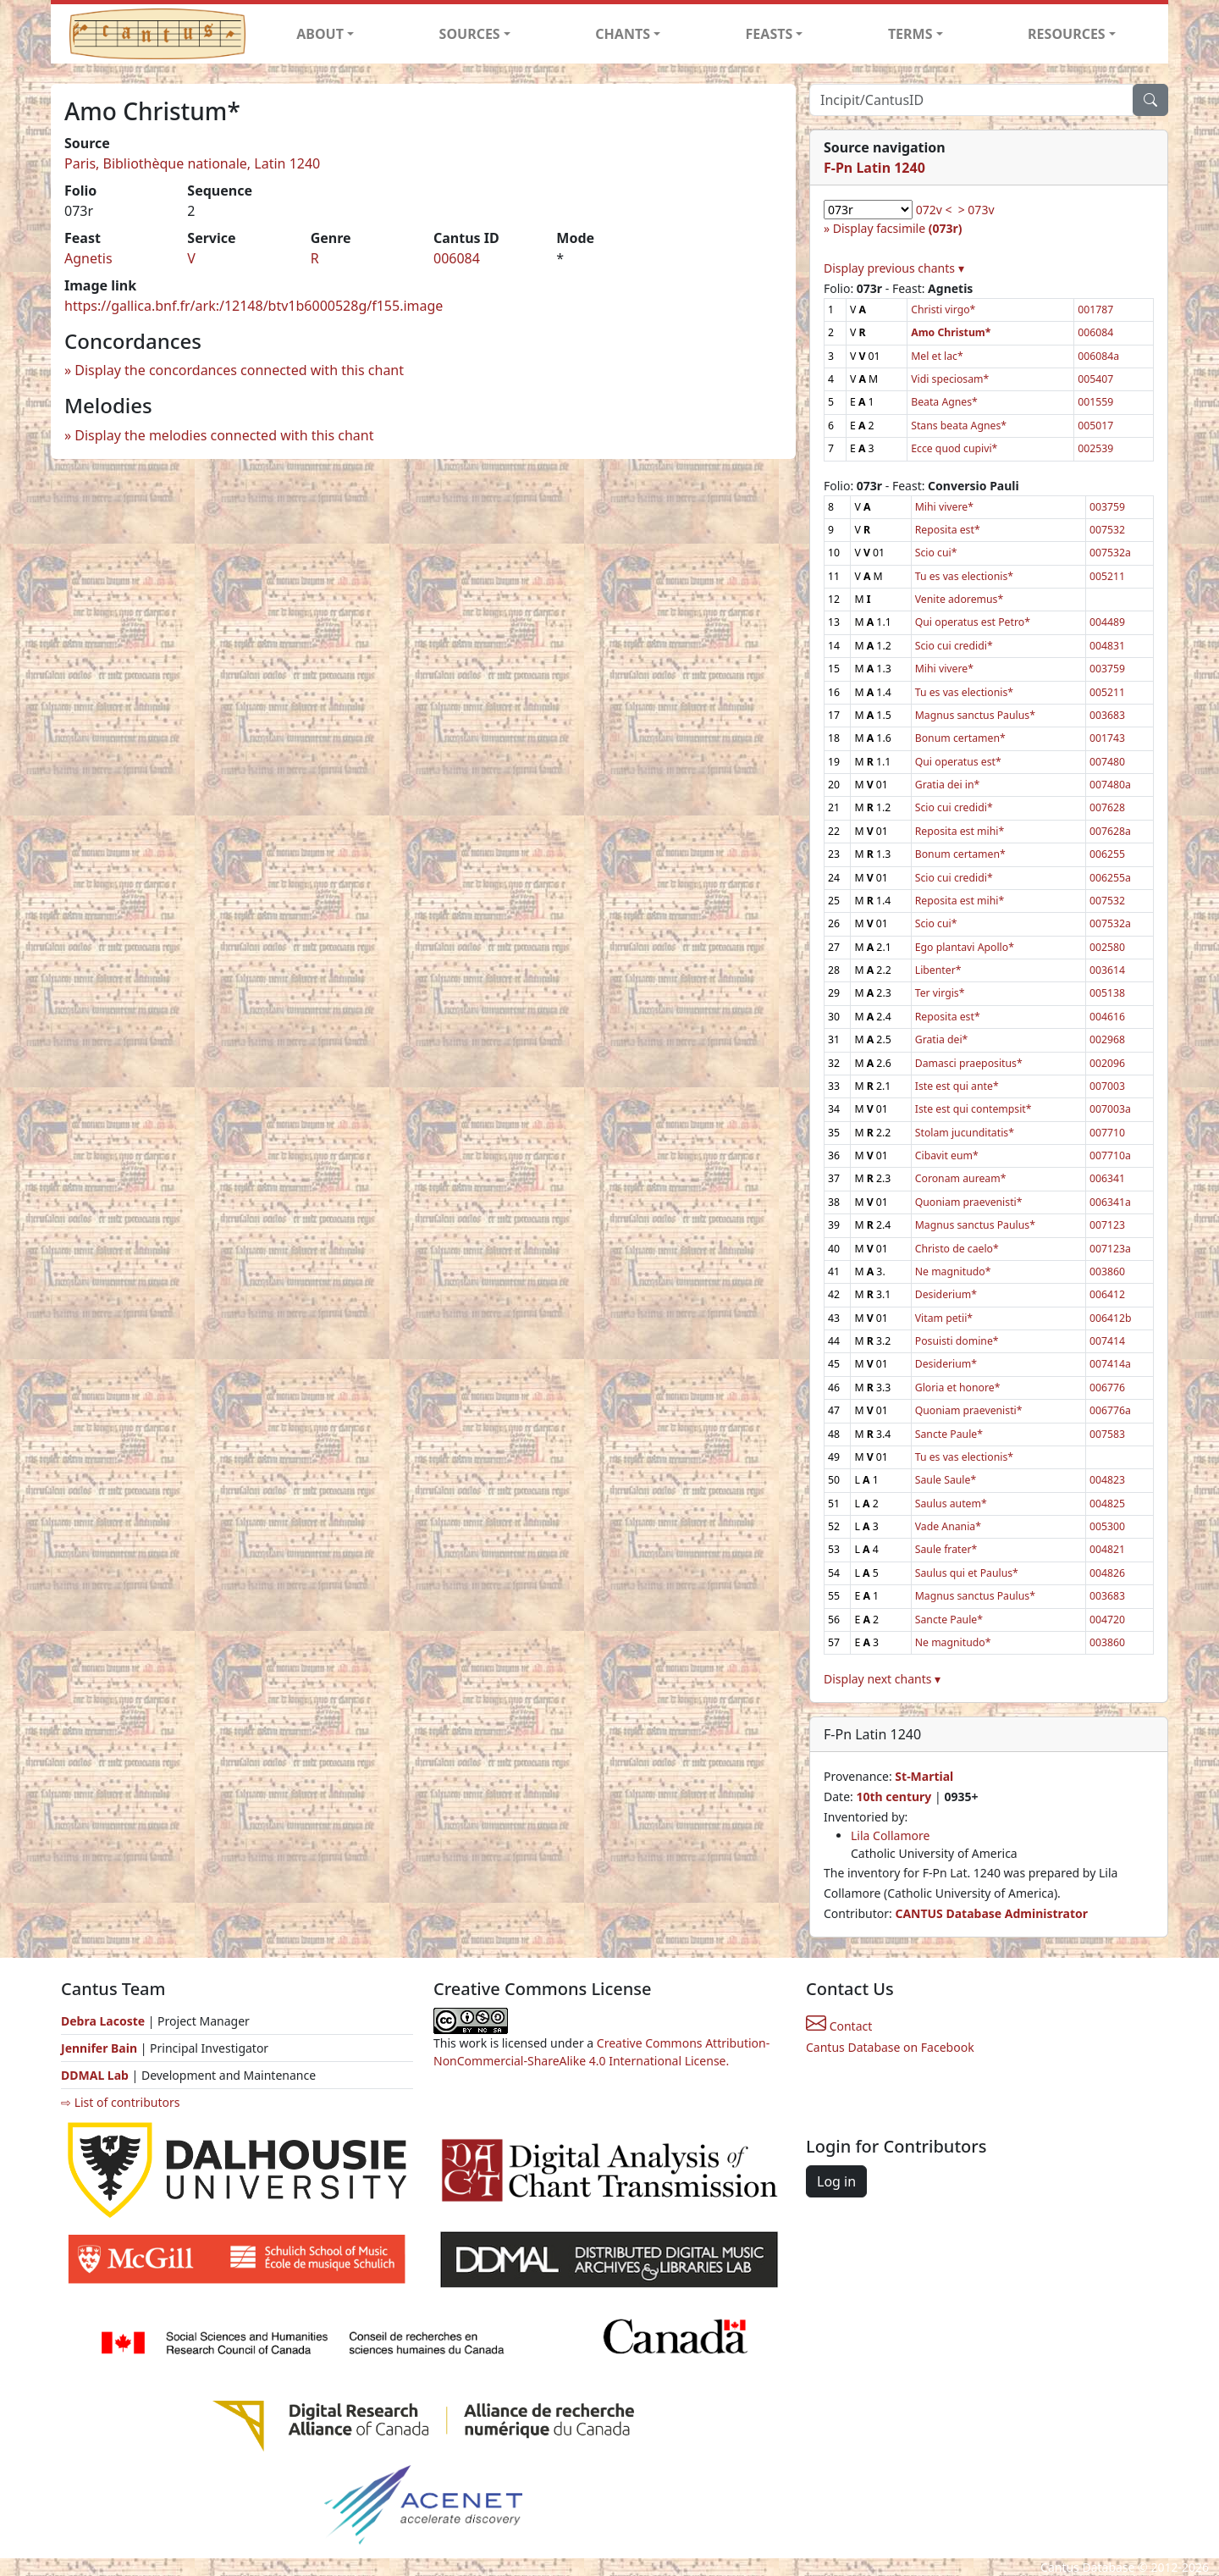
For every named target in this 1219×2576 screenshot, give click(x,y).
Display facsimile (898, 228)
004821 (1107, 1549)
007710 (1107, 1132)
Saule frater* (946, 1549)
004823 (1107, 1480)
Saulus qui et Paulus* (966, 1573)
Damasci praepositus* (969, 1063)
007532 (1107, 529)
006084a (1098, 356)
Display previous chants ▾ (894, 268)
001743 (1107, 738)
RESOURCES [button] (1067, 34)
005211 (1107, 576)
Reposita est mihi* (959, 831)
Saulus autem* (951, 1503)
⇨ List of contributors (120, 2102)
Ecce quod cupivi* (954, 448)
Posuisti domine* (957, 1341)
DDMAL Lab (95, 2075)
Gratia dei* (941, 1039)
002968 (1107, 1039)
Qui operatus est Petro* (972, 622)
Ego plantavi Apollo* (964, 947)
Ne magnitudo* (953, 1271)
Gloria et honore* (958, 1387)
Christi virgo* (943, 309)
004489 (1107, 622)
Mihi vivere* (944, 507)
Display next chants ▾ (882, 1679)
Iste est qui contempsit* (973, 1109)
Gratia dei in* (947, 784)
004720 (1107, 1619)
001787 (1095, 309)
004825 (1107, 1503)
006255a (1110, 878)
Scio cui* (936, 552)
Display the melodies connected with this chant (223, 435)
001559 (1095, 402)
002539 (1095, 448)
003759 (1107, 507)
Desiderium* (946, 1294)
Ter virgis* (940, 993)
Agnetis (88, 258)
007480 (1107, 762)
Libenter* (938, 970)
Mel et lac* (937, 356)
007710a (1110, 1155)
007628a (1110, 831)
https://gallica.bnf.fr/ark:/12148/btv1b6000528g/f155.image (253, 305)
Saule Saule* (945, 1480)
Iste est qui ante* (957, 1086)
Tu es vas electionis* (964, 576)
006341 (1107, 1178)
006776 (1107, 1387)
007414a (1110, 1364)
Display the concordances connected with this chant (239, 370)
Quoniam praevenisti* (969, 1202)
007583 (1107, 1434)
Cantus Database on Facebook (890, 2047)
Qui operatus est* (958, 762)
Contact (839, 2026)
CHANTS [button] (622, 34)
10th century (893, 1796)
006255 (1107, 854)
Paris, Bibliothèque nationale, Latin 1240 (192, 163)
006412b (1110, 1318)
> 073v (976, 210)
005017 (1095, 425)
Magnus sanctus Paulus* (975, 715)
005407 (1095, 379)
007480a (1110, 784)
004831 (1107, 645)
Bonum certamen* (960, 738)
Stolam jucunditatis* (964, 1132)
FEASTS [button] (769, 34)
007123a (1110, 1248)
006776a (1110, 1410)
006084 (456, 258)
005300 (1107, 1526)
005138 (1107, 993)
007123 (1107, 1225)
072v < (934, 210)
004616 (1107, 1016)
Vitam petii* (944, 1318)
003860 (1107, 1271)
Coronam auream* (961, 1178)
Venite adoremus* (959, 599)
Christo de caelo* (957, 1248)
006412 (1107, 1294)
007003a (1110, 1109)
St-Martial (924, 1776)
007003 (1107, 1086)
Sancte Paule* (949, 1434)
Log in (836, 2181)
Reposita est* (947, 529)
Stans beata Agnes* (959, 425)
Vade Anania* (948, 1526)
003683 (1107, 715)
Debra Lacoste (103, 2021)
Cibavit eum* (947, 1155)
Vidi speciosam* (950, 379)
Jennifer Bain (101, 2048)
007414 (1107, 1341)
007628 (1107, 807)
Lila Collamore (890, 1835)
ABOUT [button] (320, 34)
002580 (1107, 947)
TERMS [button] (910, 34)
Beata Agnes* (944, 402)
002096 (1107, 1063)
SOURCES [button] (469, 34)
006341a (1110, 1202)
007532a (1110, 552)
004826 (1107, 1573)
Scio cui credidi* (954, 645)
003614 (1107, 970)
